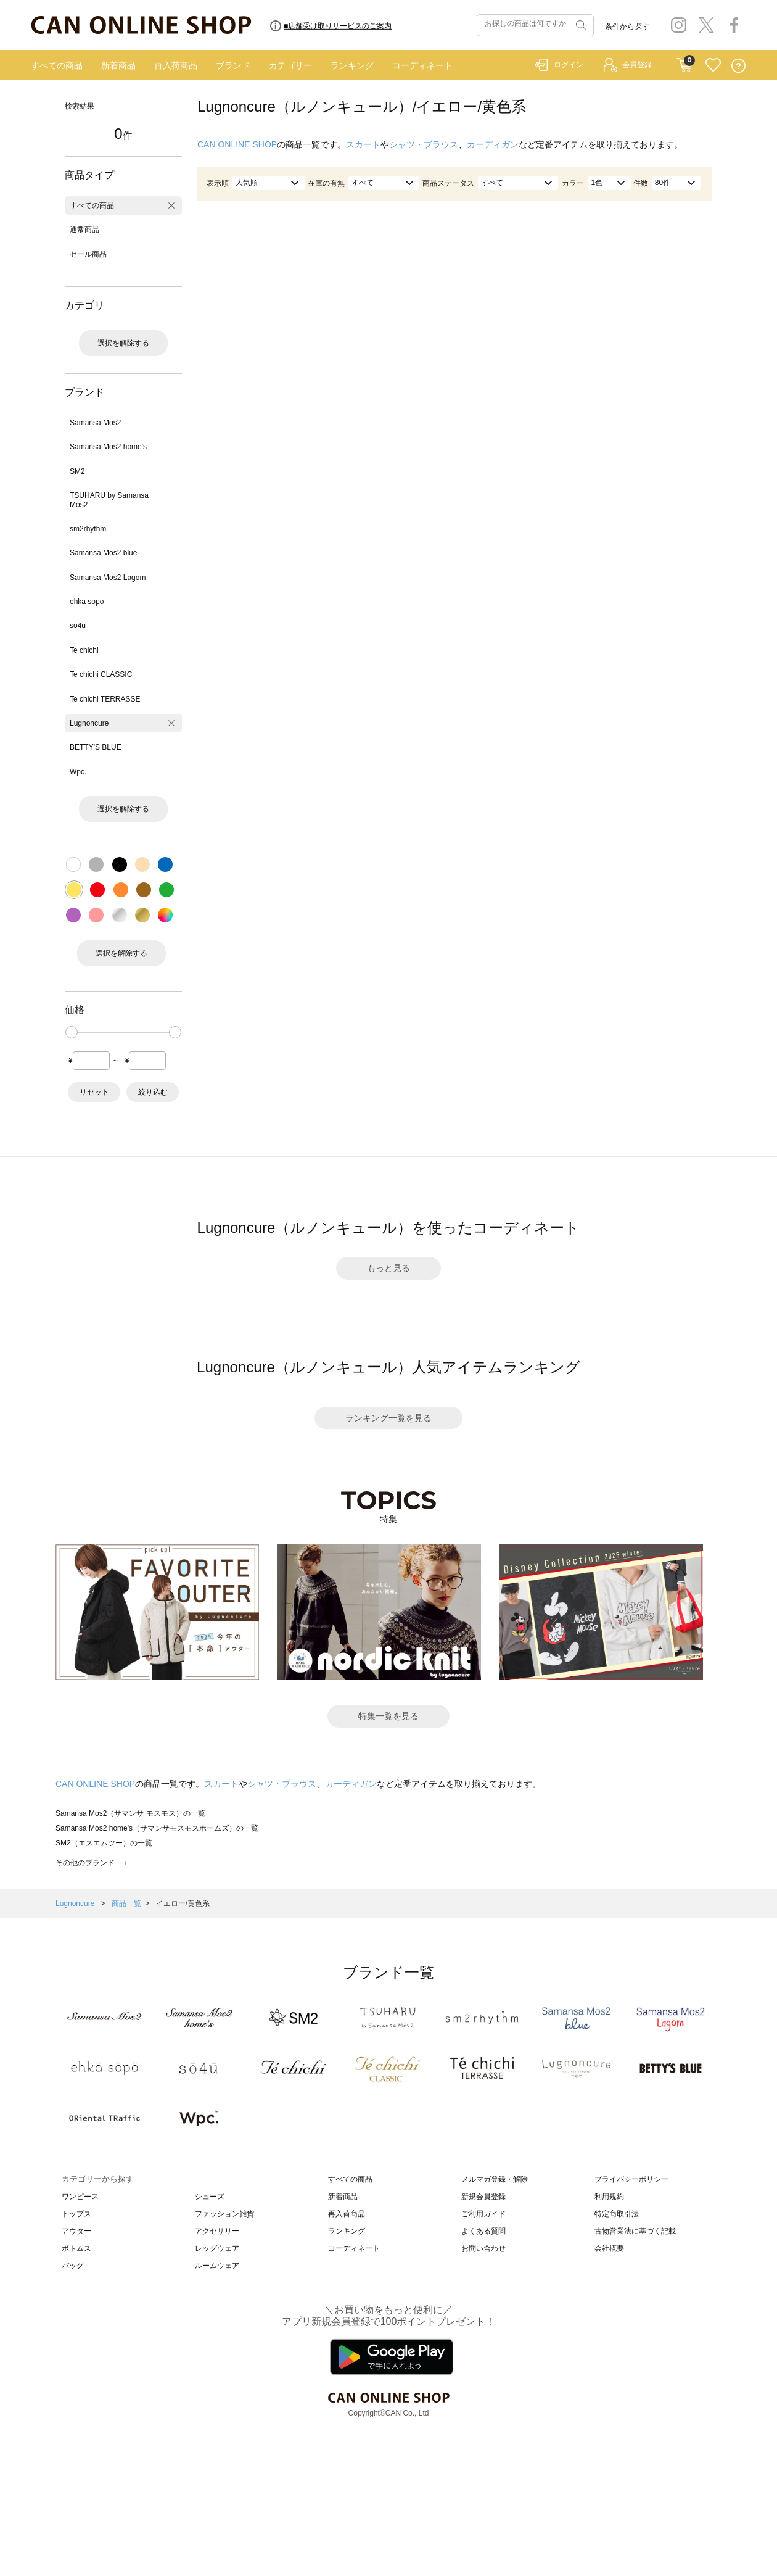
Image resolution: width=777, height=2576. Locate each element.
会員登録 (637, 64)
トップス (76, 2213)
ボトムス (76, 2248)
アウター (76, 2231)
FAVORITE (713, 65)
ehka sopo (87, 601)
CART (684, 62)
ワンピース (80, 2196)
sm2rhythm (88, 528)
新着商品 (118, 65)
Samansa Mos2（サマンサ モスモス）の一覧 (130, 1813)
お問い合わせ (483, 2248)
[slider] (71, 1032)
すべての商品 (57, 65)
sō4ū (78, 625)
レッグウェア (217, 2248)
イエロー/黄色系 (183, 1903)
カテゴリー (290, 65)
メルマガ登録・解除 (494, 2179)
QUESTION (738, 65)
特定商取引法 (616, 2213)
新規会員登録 (483, 2196)
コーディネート (422, 65)
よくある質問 (483, 2231)
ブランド (233, 65)
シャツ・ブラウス (423, 144)
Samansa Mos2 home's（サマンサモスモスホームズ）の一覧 (157, 1828)
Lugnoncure (89, 723)
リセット (94, 1092)
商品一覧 (126, 1903)
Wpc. (78, 772)
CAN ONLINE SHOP (237, 144)
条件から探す (627, 26)
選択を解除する (123, 343)
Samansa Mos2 (95, 422)
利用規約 (609, 2196)
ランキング (352, 65)
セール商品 (88, 254)
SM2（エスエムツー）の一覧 (104, 1843)
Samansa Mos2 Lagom (108, 577)
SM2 (77, 471)
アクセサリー (217, 2231)
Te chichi (84, 650)
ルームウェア (217, 2265)
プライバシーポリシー (631, 2179)
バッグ (73, 2265)
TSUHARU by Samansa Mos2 (109, 499)
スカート (363, 144)
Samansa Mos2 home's (108, 446)
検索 (580, 25)
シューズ (209, 2196)
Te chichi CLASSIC (101, 674)
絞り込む (153, 1092)
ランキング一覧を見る (388, 1418)
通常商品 (84, 229)
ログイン (568, 64)
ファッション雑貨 (224, 2213)
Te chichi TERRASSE (105, 699)
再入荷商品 (175, 65)
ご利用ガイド (483, 2213)
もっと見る (388, 1268)
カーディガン (493, 144)
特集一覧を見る (388, 1716)
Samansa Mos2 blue (103, 553)
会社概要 (609, 2248)
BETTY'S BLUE (95, 747)
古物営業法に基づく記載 (635, 2231)
